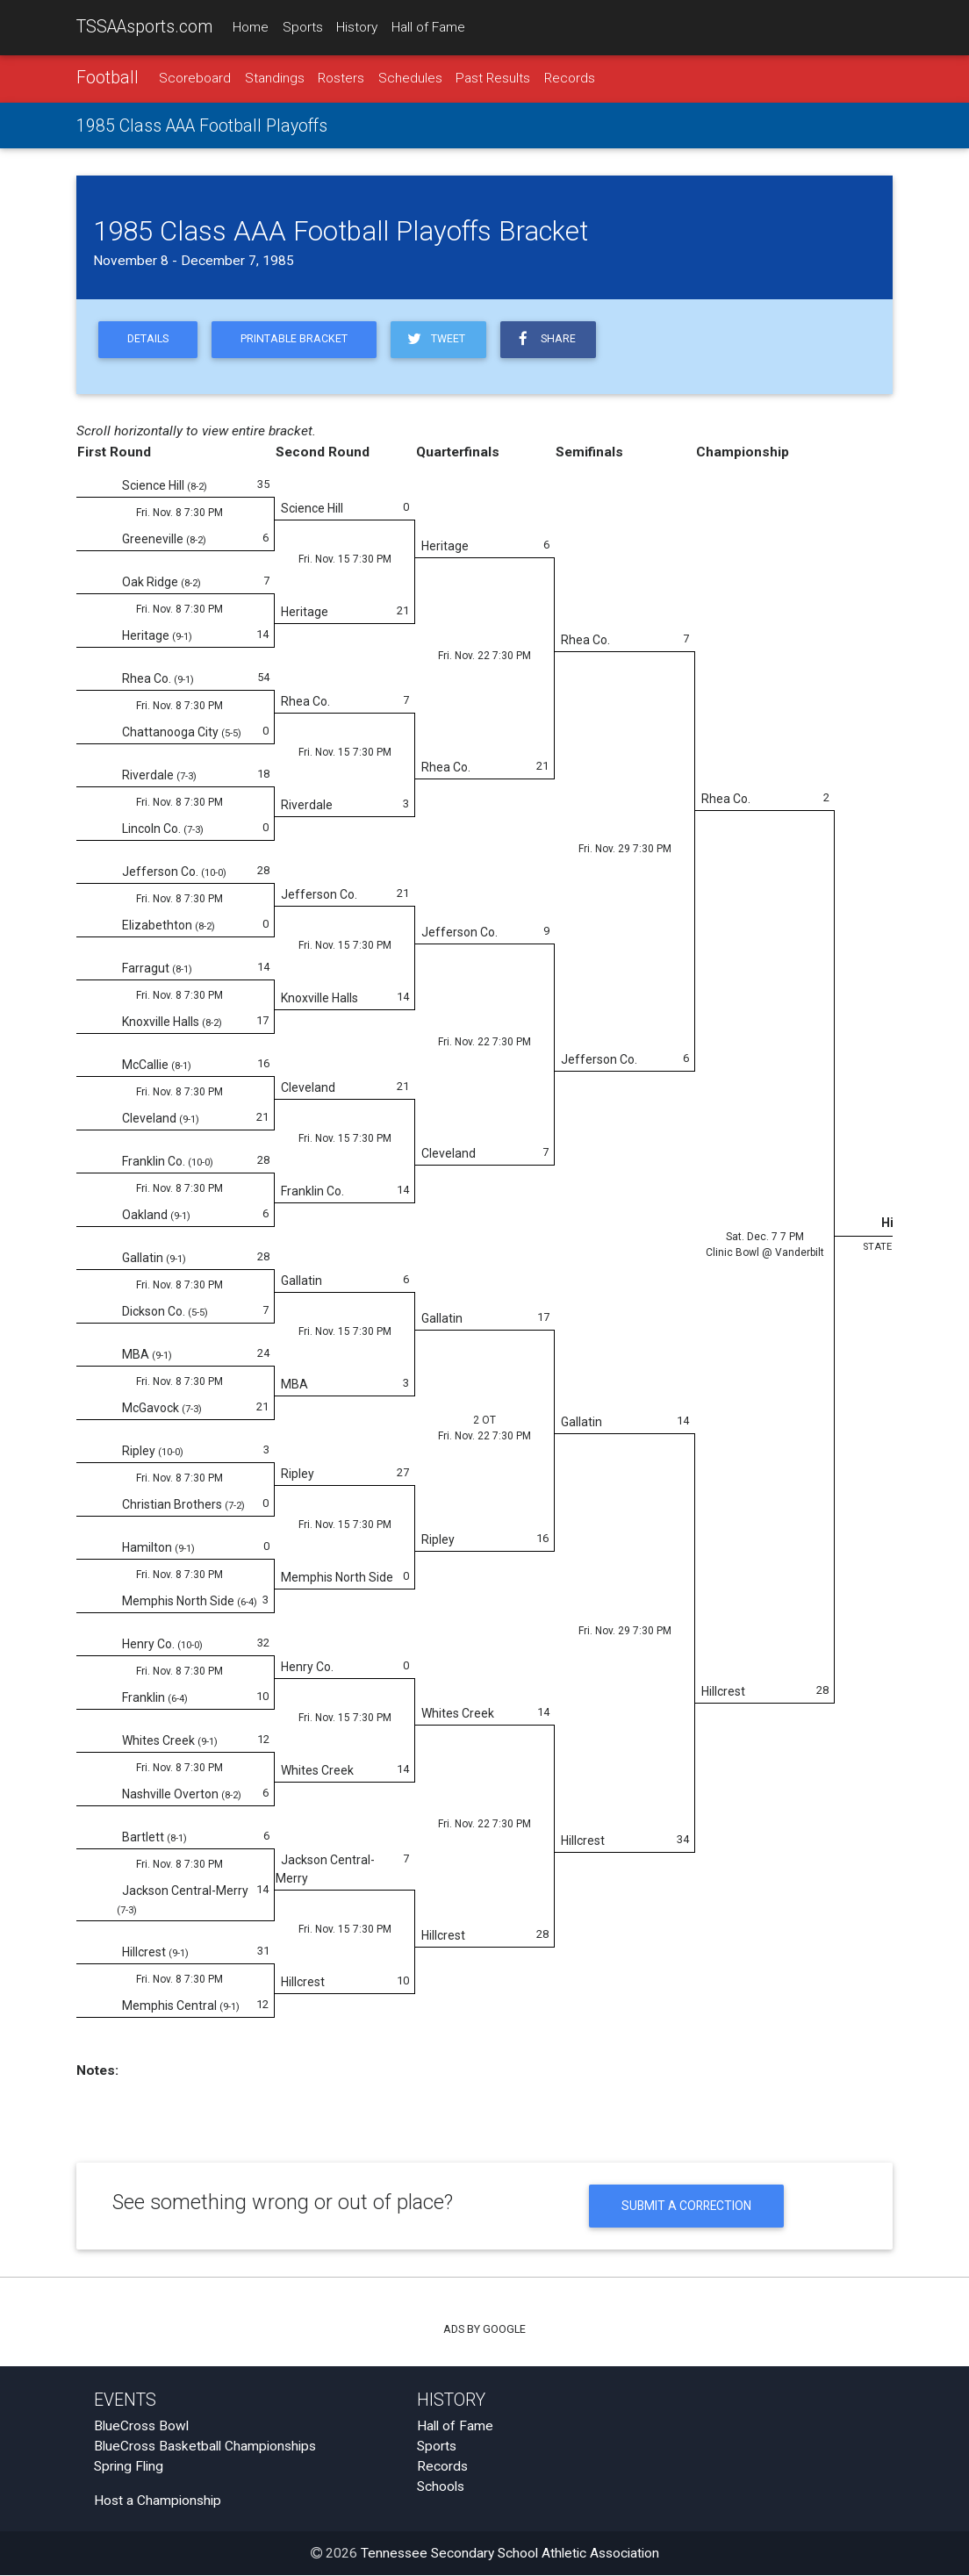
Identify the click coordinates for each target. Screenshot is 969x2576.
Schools (440, 2487)
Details (148, 340)
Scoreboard (195, 78)
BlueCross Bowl (141, 2427)
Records (569, 78)
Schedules (410, 78)
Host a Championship (157, 2501)
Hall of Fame (428, 27)
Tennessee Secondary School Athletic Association (510, 2554)
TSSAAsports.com (144, 27)
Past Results (493, 78)
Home (251, 27)
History (356, 27)
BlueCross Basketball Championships (205, 2447)
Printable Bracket (294, 340)
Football (107, 78)
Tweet (435, 339)
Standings (275, 78)
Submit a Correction (686, 2206)
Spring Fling (128, 2467)
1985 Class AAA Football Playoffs (201, 126)
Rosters (341, 78)
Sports (303, 27)
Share (545, 339)
